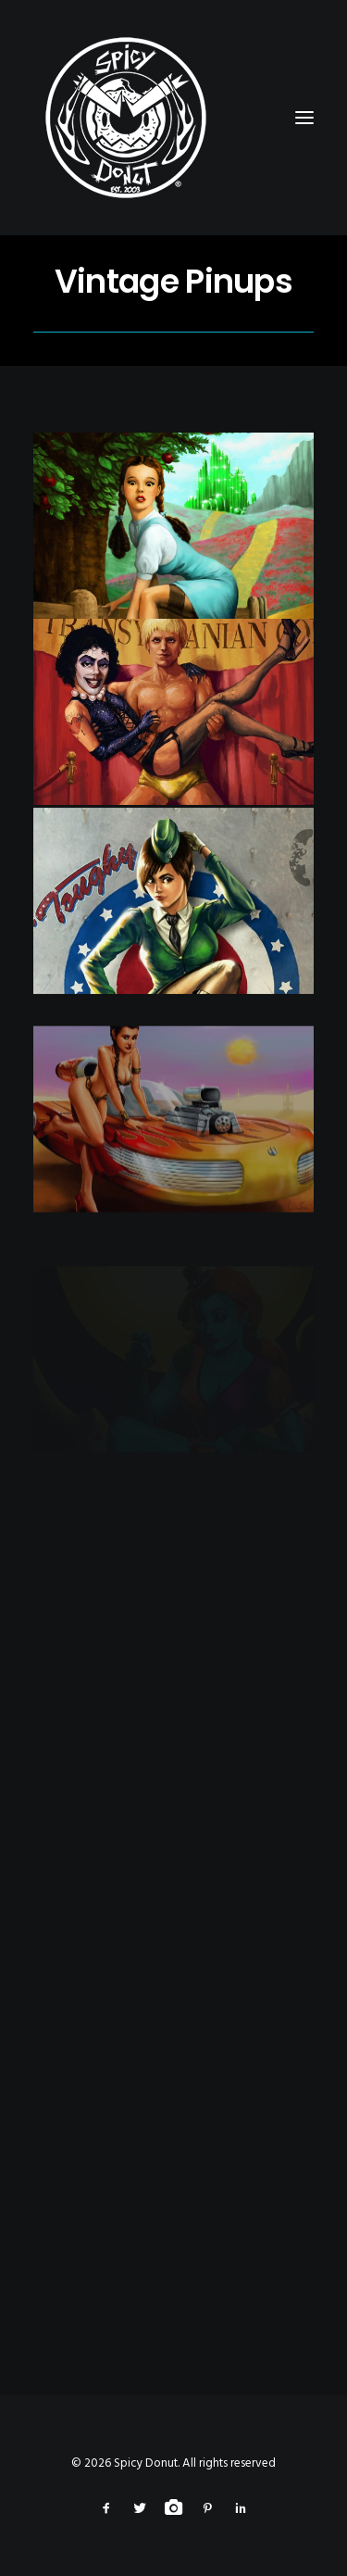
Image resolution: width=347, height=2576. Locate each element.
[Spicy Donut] (173, 117)
